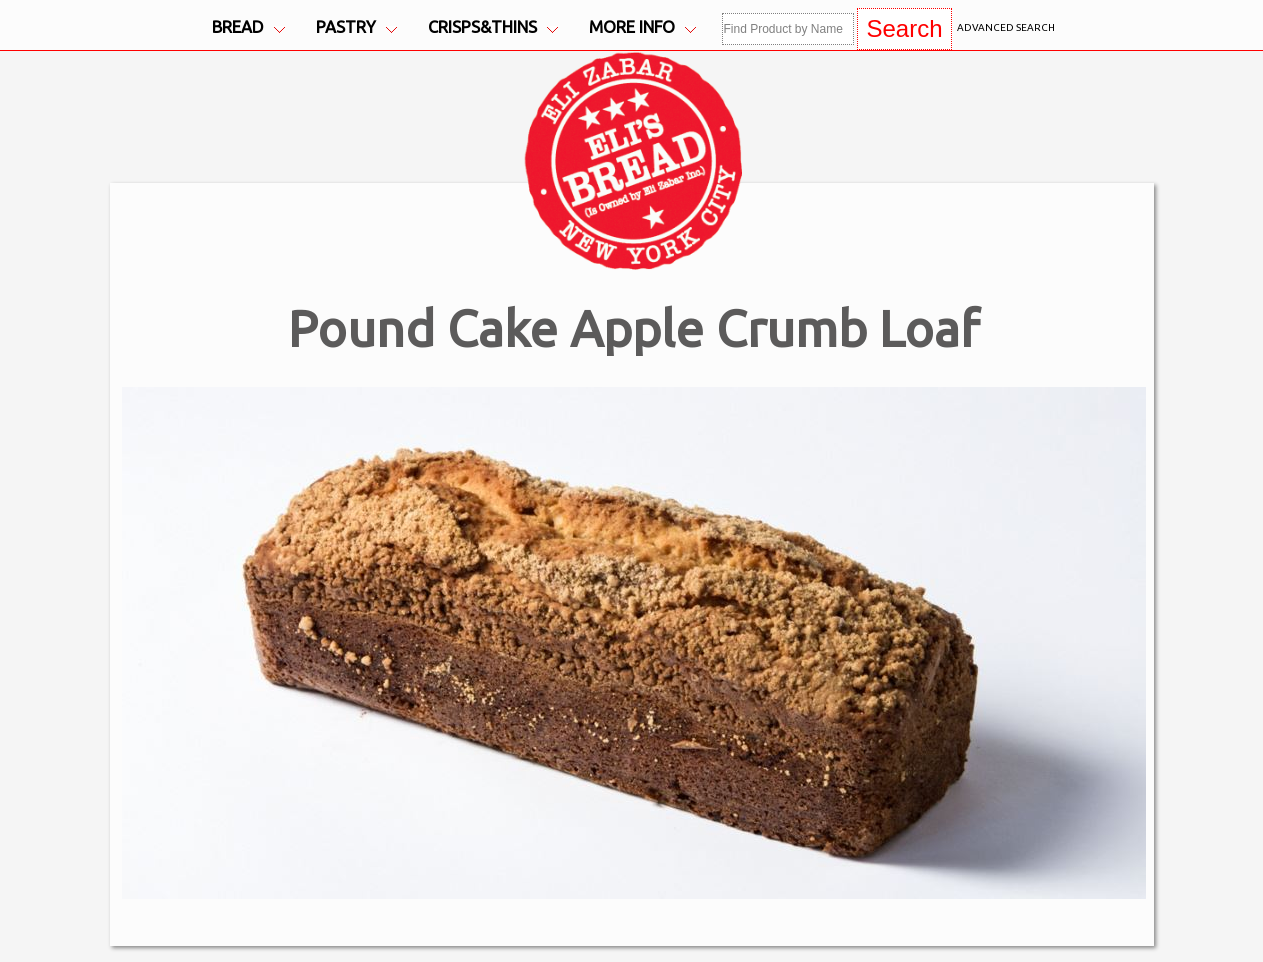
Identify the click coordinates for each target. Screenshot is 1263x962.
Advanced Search (1006, 27)
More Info (642, 27)
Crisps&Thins (493, 27)
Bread (248, 27)
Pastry (356, 27)
